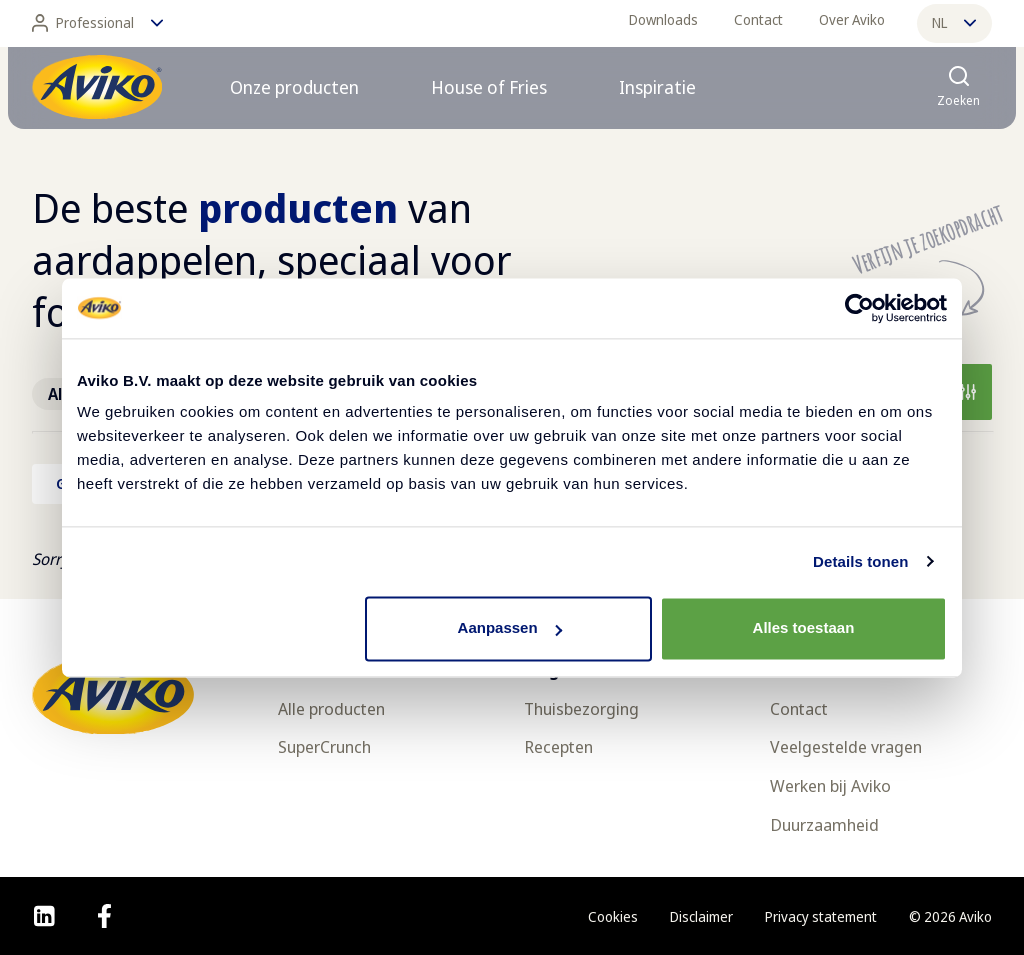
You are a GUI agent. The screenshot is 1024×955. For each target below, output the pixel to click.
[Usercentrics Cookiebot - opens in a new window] (859, 308)
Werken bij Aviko (830, 785)
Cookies (613, 916)
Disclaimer (701, 916)
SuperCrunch (324, 746)
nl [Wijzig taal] (954, 22)
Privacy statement (821, 916)
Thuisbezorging (581, 708)
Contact (758, 19)
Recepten (558, 746)
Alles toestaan (804, 627)
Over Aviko (852, 19)
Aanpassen (510, 627)
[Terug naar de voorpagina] (97, 87)
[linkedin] (44, 916)
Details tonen (860, 561)
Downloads (663, 19)
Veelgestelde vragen (846, 746)
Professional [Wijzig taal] (97, 23)
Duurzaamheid (824, 824)
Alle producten (331, 708)
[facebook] (104, 916)
